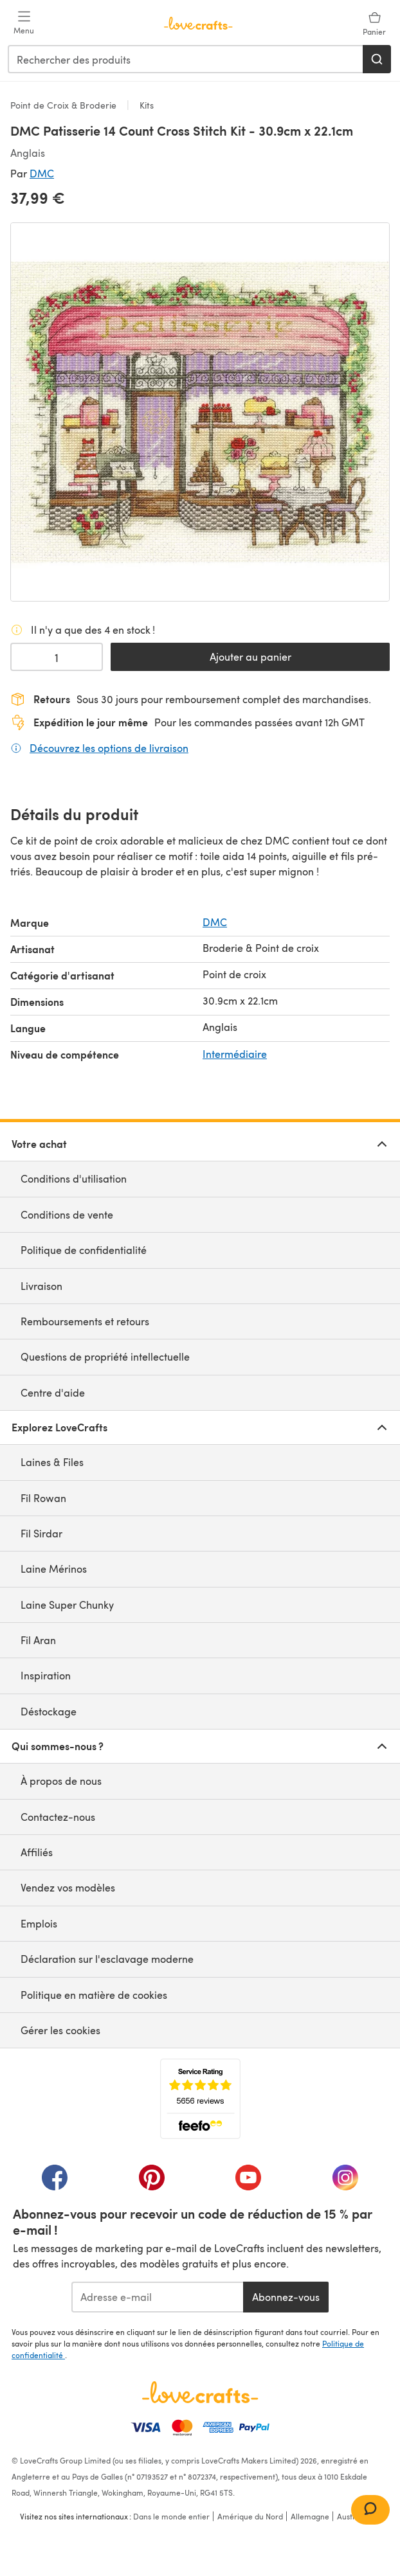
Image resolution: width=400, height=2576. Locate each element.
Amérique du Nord (250, 2516)
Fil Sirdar (41, 1533)
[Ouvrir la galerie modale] (200, 412)
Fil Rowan (43, 1498)
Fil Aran (38, 1640)
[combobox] (186, 59)
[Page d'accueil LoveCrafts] (200, 2392)
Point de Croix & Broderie (64, 105)
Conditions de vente (67, 1214)
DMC (42, 173)
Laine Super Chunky (67, 1604)
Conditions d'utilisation (74, 1178)
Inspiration (46, 1675)
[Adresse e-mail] (157, 2297)
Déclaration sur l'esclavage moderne (107, 1958)
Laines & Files (52, 1462)
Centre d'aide (53, 1392)
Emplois (39, 1923)
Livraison (41, 1285)
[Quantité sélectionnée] (57, 657)
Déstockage (49, 1711)
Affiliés (37, 1852)
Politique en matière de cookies (94, 1994)
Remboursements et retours (85, 1321)
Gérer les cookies (60, 2030)
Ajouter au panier (250, 656)
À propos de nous (61, 1780)
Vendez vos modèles (68, 1887)
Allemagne (310, 2516)
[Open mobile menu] (24, 23)
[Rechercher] (377, 59)
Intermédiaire (235, 1053)
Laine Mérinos (54, 1568)
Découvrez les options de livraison (109, 747)
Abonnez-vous (286, 2296)
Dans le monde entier (171, 2516)
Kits (145, 105)
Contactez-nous (58, 1816)
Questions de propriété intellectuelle (105, 1356)
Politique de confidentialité (84, 1250)
